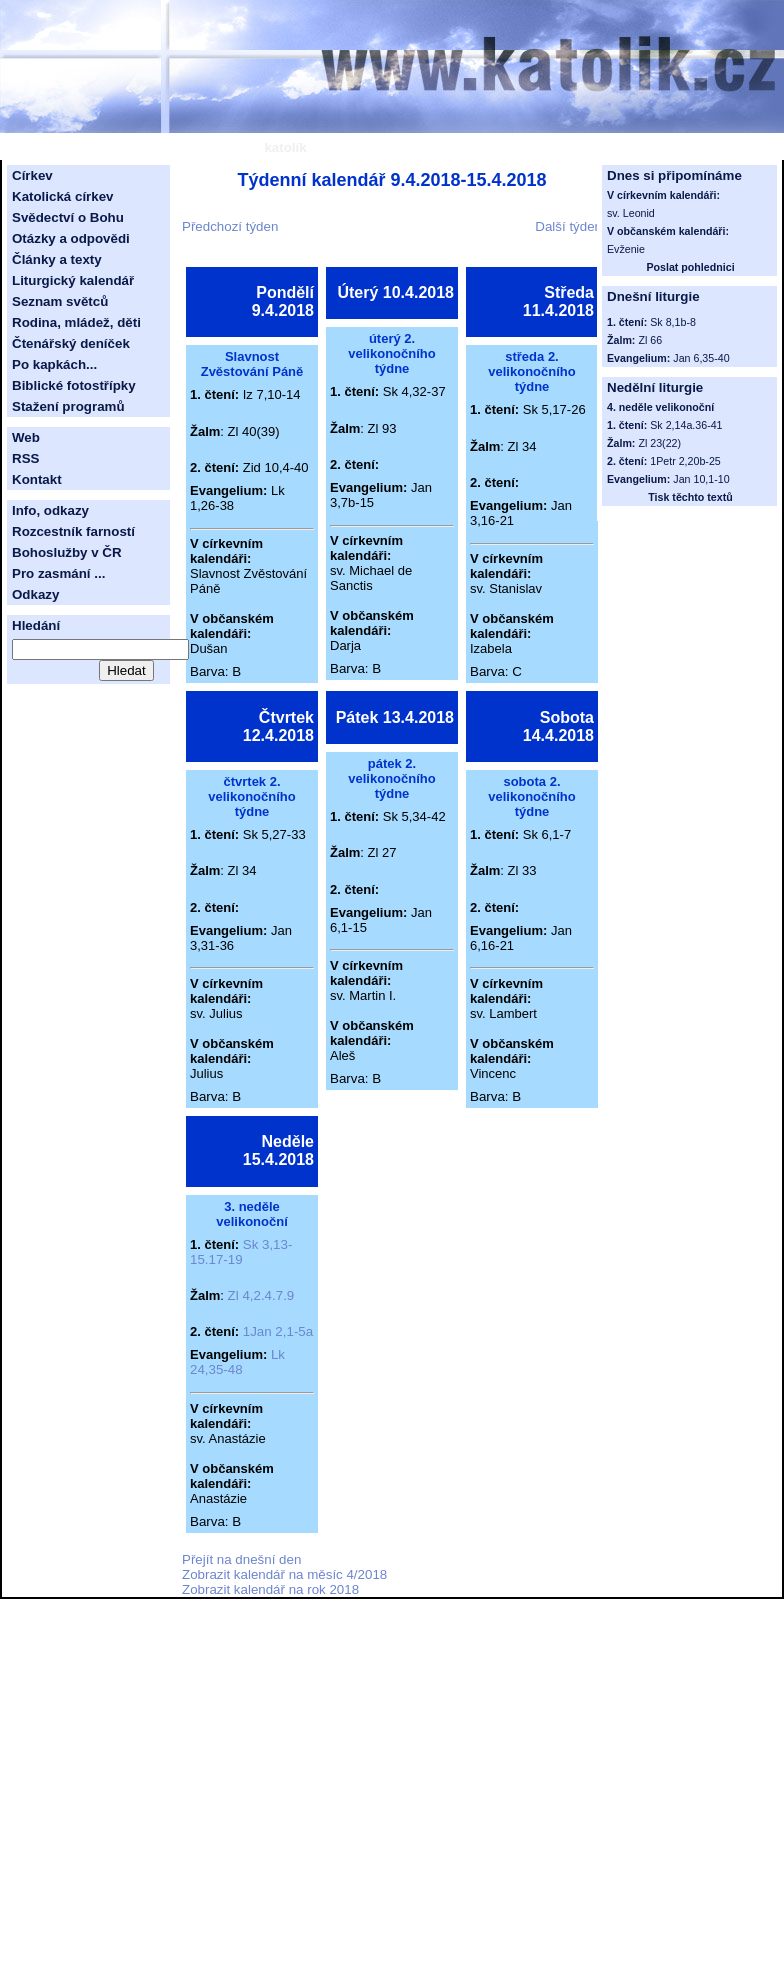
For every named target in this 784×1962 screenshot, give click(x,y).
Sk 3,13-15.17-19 (241, 1252)
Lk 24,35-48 (237, 1362)
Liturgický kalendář (73, 280)
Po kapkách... (54, 364)
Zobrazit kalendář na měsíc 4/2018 (284, 1574)
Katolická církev (63, 196)
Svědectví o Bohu (68, 217)
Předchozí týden (230, 226)
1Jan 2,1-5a (278, 1331)
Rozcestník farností (73, 531)
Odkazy (35, 594)
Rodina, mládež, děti (76, 322)
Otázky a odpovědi (71, 238)
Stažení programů (68, 406)
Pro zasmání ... (58, 573)
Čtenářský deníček (71, 343)
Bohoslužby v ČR (67, 552)
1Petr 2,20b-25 (685, 461)
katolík (285, 147)
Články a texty (57, 259)
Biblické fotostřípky (74, 385)
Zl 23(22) (659, 443)
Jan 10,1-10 (701, 479)
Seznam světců (60, 301)
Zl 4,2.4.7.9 (261, 1295)
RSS (25, 458)
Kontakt (37, 479)
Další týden (568, 226)
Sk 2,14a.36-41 (686, 425)
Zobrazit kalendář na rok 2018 (270, 1589)
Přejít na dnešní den (241, 1559)
